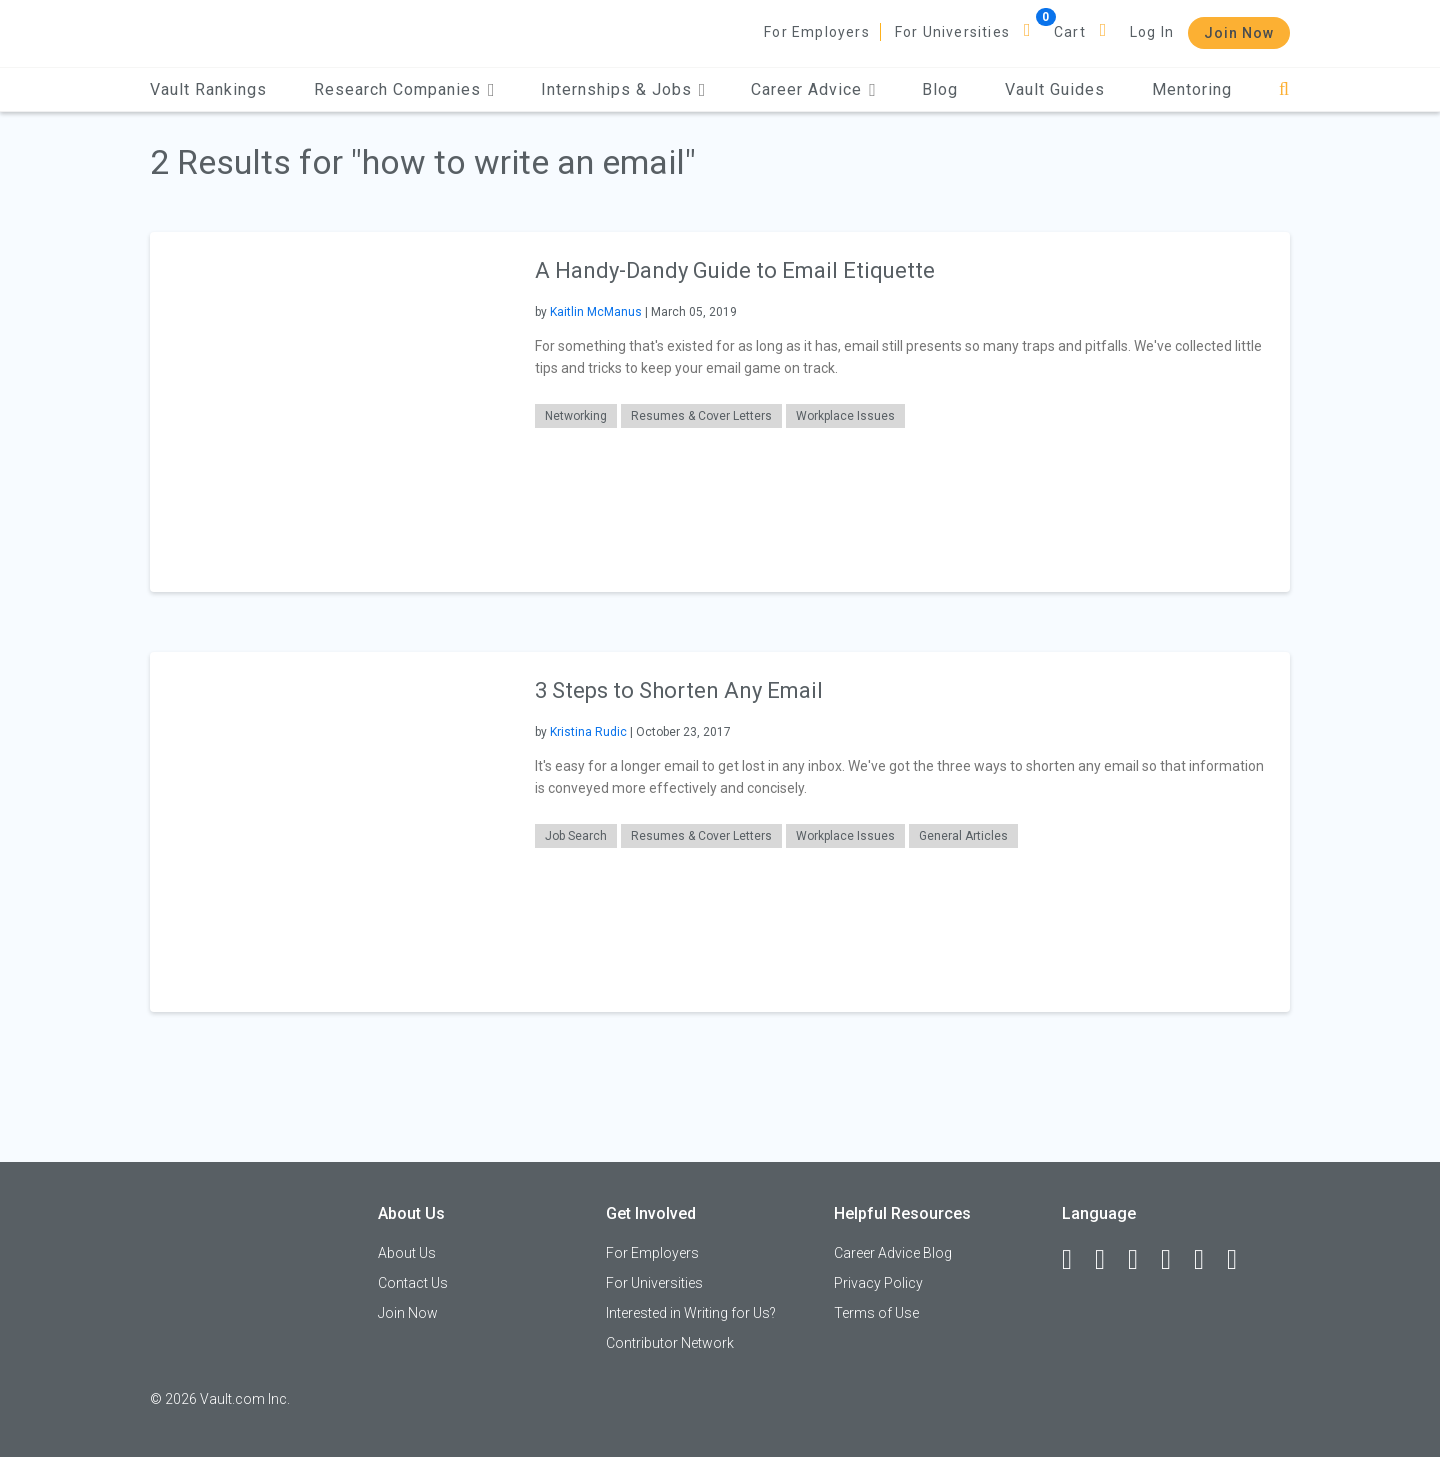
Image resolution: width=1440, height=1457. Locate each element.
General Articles (963, 836)
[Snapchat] (1241, 1260)
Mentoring (1192, 89)
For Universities (952, 32)
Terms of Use (876, 1313)
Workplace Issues (845, 416)
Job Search (576, 836)
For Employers (817, 32)
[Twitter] (1142, 1260)
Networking (576, 416)
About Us (407, 1253)
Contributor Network (670, 1343)
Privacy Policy (878, 1283)
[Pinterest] (1208, 1260)
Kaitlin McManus (596, 312)
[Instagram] (1175, 1260)
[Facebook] (1076, 1260)
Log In (1152, 32)
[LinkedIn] (1109, 1260)
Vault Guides (1055, 89)
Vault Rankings (208, 89)
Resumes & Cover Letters (701, 416)
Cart (1070, 32)
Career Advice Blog (893, 1253)
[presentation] (330, 411)
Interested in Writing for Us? (691, 1313)
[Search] (1284, 89)
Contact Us (413, 1283)
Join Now (1239, 33)
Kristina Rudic (588, 732)
